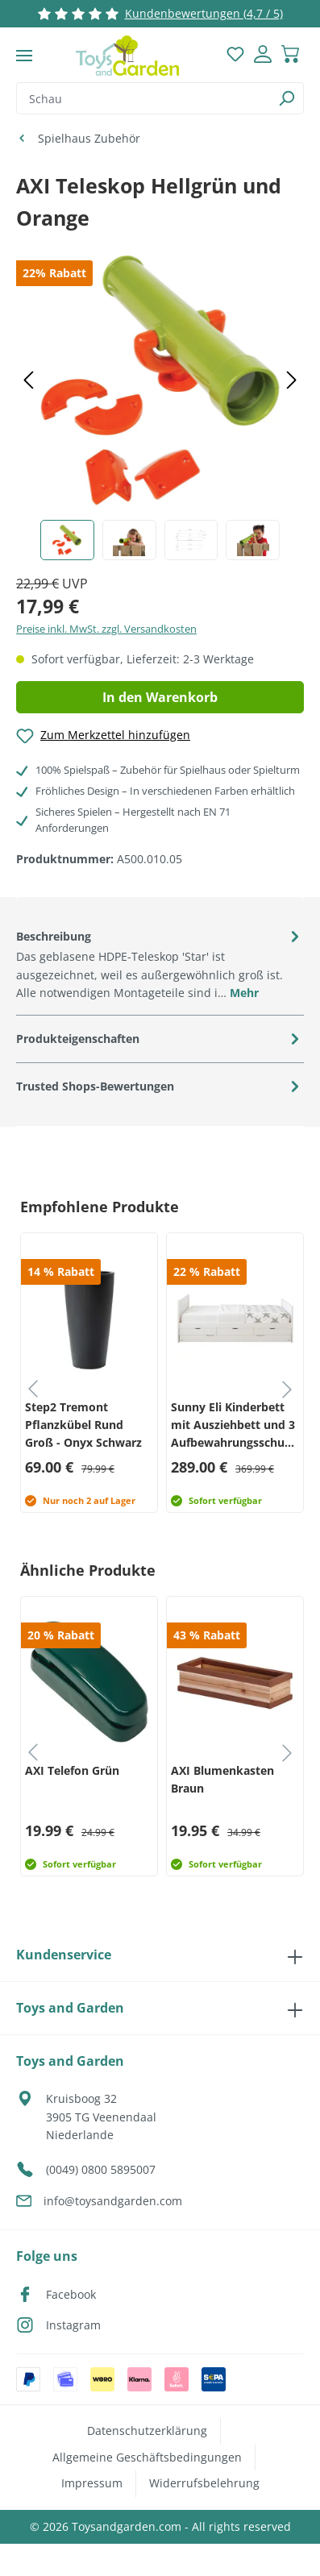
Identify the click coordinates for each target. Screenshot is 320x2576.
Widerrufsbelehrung (204, 2483)
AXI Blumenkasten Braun (222, 1779)
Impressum (92, 2483)
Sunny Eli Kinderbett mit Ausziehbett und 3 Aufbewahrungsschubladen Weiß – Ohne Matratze (235, 1425)
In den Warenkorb (160, 697)
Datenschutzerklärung (147, 2430)
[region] (160, 403)
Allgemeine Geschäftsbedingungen (147, 2457)
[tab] (160, 964)
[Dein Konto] (262, 56)
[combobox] (143, 98)
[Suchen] (286, 98)
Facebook (71, 2294)
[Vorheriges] (28, 381)
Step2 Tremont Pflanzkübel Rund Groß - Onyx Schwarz (83, 1424)
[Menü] (24, 55)
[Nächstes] (292, 381)
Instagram (73, 2325)
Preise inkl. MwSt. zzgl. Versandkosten (106, 629)
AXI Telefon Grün (72, 1770)
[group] (87, 1372)
